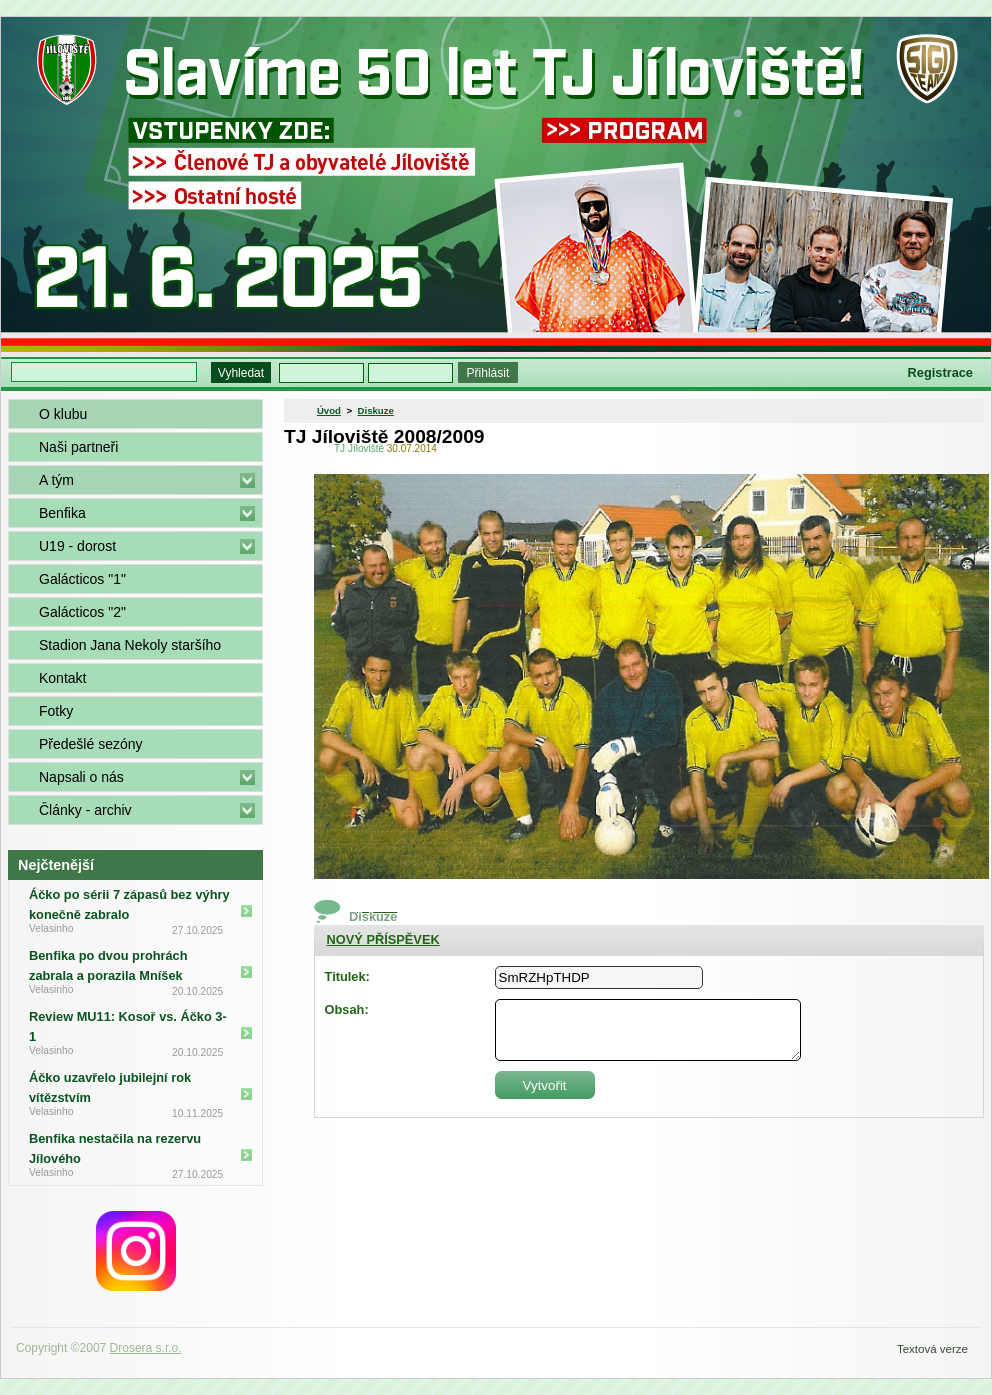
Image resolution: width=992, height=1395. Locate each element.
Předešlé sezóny (91, 744)
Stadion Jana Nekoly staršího (130, 645)
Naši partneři (78, 447)
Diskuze (376, 410)
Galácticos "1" (82, 579)
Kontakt (62, 678)
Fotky (56, 711)
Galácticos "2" (82, 612)
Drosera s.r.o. (146, 1348)
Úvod (329, 410)
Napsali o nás (81, 777)
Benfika (62, 513)
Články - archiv (85, 810)
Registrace (940, 372)
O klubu (63, 414)
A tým (56, 480)
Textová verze (932, 1349)
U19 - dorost (77, 546)
